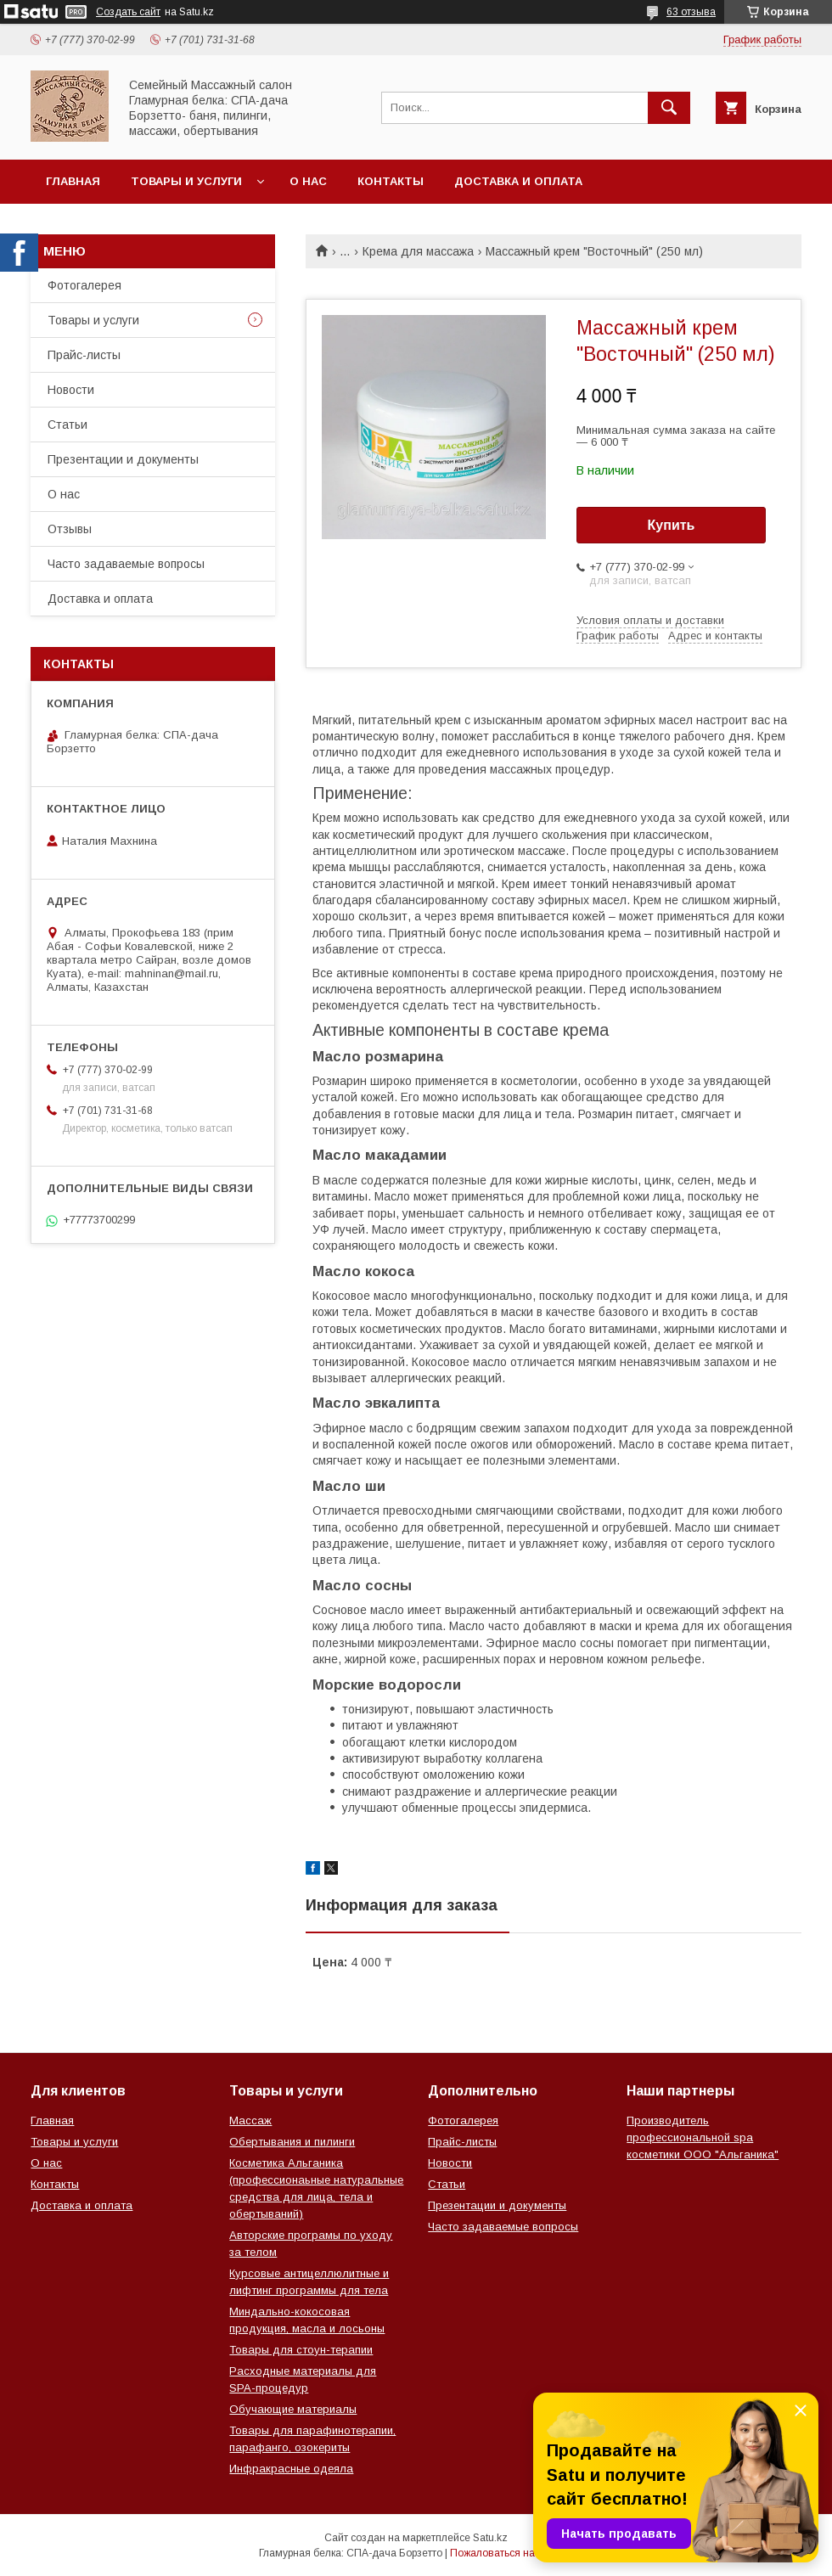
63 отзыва (691, 12)
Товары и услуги (186, 181)
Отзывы (70, 529)
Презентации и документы (123, 459)
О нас (308, 181)
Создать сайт (128, 12)
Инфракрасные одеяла (291, 2468)
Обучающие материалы (293, 2409)
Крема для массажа (418, 251)
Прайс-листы (84, 355)
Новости (71, 390)
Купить (671, 525)
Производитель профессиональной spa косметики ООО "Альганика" (703, 2137)
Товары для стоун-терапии (301, 2349)
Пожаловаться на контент (512, 2553)
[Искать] (669, 108)
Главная (73, 181)
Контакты (390, 181)
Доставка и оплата (518, 181)
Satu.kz (490, 2538)
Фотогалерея (84, 285)
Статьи (67, 424)
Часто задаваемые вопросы (126, 564)
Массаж (250, 2120)
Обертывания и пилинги (292, 2141)
